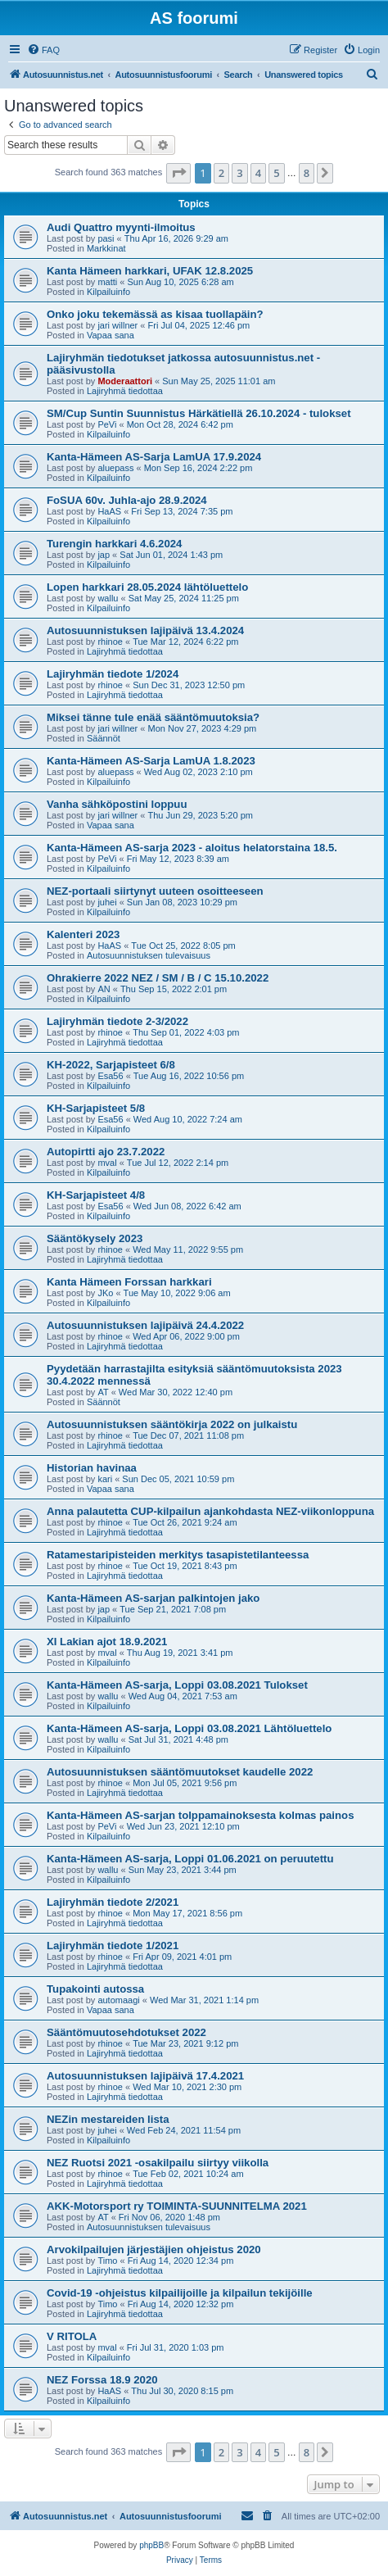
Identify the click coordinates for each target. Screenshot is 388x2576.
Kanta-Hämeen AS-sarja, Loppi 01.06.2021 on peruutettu (190, 1859)
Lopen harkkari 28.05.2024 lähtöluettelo (147, 587)
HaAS (109, 511)
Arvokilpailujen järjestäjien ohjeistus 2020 (154, 2249)
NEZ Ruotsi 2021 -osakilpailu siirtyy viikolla (157, 2162)
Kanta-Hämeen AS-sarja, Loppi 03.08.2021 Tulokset (177, 1685)
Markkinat (106, 248)
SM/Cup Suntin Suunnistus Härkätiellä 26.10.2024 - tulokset (199, 413)
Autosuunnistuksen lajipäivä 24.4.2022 (145, 1325)
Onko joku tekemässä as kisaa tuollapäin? (155, 314)
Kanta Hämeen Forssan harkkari (129, 1282)
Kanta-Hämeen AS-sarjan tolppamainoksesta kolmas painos (200, 1815)
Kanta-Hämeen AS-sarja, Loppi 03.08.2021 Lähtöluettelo (189, 1728)
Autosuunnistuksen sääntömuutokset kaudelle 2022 (180, 1772)
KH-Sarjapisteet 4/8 (96, 1195)
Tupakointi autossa (95, 1989)
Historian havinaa (92, 1468)
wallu (107, 598)
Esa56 (110, 1076)
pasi (105, 238)
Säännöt (103, 738)
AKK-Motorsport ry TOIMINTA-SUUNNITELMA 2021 (177, 2206)
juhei (106, 902)
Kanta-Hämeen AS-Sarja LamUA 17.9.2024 (154, 457)
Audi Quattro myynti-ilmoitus (121, 227)
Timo (107, 2260)
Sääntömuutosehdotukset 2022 (126, 2032)
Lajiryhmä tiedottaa (125, 391)
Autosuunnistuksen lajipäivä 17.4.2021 (145, 2076)
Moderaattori (124, 381)
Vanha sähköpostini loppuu (117, 804)
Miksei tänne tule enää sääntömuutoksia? (153, 717)
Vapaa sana (110, 335)
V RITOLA (72, 2336)
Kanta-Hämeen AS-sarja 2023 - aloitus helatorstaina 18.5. (192, 847)
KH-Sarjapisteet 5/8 (96, 1108)
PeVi (106, 424)
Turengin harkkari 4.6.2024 (114, 543)
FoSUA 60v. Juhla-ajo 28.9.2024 (127, 500)
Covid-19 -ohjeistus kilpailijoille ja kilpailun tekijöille (180, 2293)
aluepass (115, 468)
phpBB (151, 2545)
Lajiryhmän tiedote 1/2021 (112, 1945)
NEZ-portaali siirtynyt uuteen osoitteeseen (155, 891)
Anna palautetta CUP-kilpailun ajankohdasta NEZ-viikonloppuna (210, 1511)
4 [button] (258, 173)
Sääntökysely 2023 (94, 1238)
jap (103, 555)
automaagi (118, 2000)
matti (107, 282)
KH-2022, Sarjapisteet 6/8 (111, 1065)
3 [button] (239, 173)
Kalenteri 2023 (83, 934)
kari (104, 1479)
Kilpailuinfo (108, 292)
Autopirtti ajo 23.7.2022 (106, 1151)
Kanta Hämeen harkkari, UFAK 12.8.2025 (150, 271)
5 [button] (276, 173)
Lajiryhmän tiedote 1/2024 (112, 674)
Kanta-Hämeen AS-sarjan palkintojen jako (153, 1598)
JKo (105, 1293)
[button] (178, 173)
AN (103, 989)
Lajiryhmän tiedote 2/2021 (112, 1902)
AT (102, 1392)
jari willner (117, 325)
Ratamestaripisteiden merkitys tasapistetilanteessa (178, 1555)
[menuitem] (43, 50)
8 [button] (306, 173)
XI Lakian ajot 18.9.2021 (107, 1641)
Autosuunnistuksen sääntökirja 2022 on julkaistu (172, 1424)
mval (106, 1163)
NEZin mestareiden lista (108, 2119)
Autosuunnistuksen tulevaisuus (148, 955)
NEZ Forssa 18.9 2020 (102, 2380)
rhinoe (110, 641)
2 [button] (221, 173)
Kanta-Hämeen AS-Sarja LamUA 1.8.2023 (151, 761)
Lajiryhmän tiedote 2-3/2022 (117, 1021)
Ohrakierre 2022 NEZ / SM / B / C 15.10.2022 (157, 978)
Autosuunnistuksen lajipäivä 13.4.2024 (145, 630)
